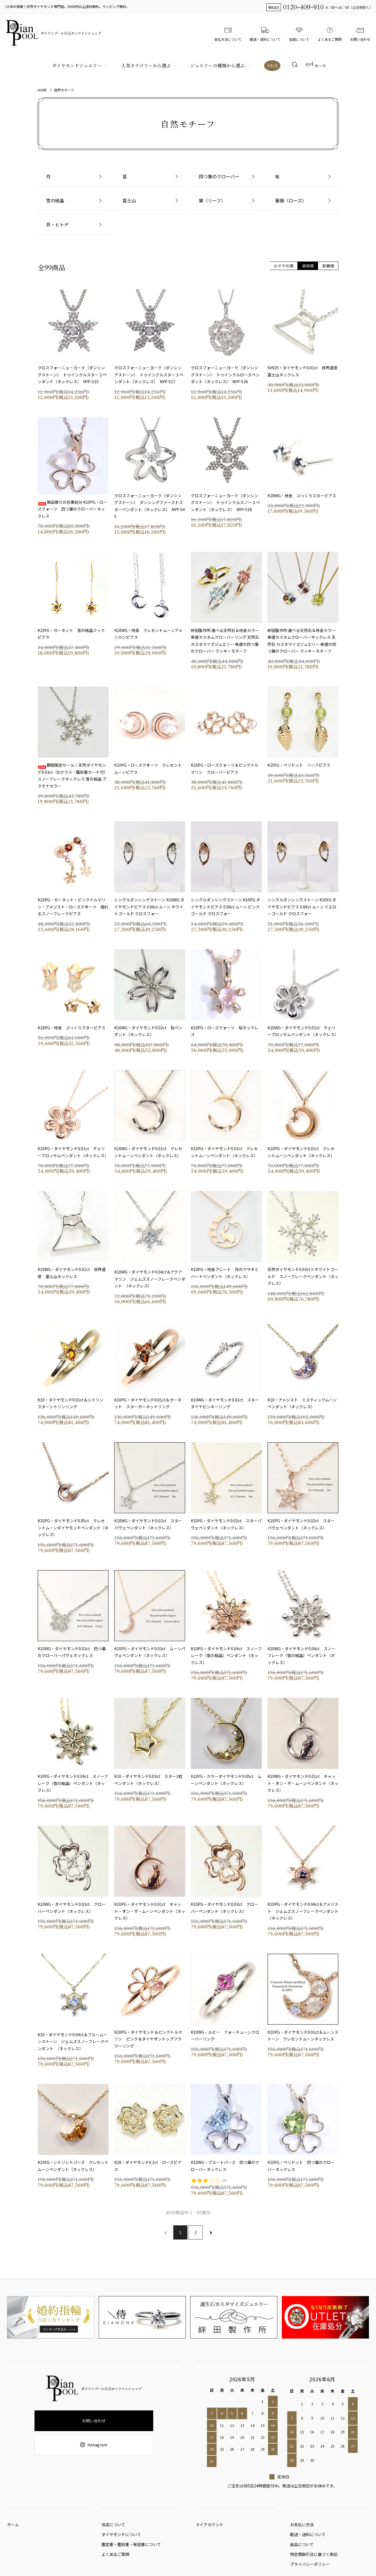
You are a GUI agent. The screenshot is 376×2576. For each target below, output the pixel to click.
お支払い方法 (302, 2526)
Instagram (93, 2445)
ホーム (13, 2526)
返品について (302, 2548)
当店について (299, 33)
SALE (271, 65)
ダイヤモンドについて (121, 2537)
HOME (42, 89)
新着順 (328, 266)
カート (316, 66)
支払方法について (227, 33)
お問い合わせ (360, 33)
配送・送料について (265, 33)
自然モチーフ (64, 89)
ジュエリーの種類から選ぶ (216, 65)
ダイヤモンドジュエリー (76, 65)
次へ (211, 2232)
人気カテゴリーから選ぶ (145, 65)
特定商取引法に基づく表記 (314, 2560)
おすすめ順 (283, 266)
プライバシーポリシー (310, 2571)
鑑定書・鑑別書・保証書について (131, 2548)
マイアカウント (209, 2526)
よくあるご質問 (330, 33)
